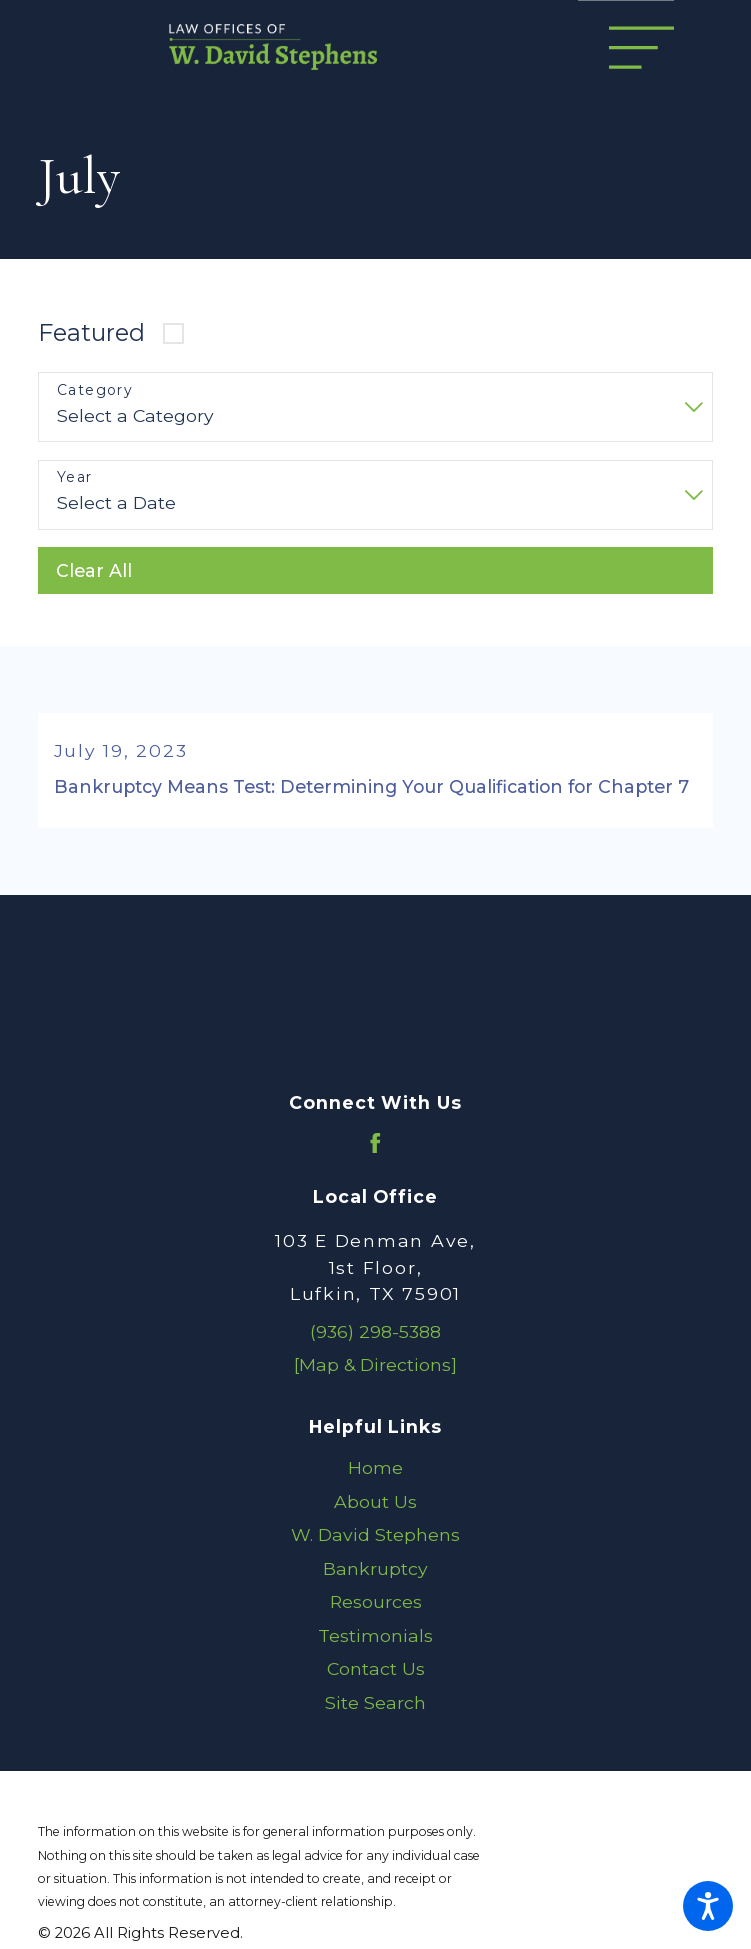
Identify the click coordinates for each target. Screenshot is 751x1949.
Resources (376, 1602)
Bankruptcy (375, 1568)
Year (75, 477)
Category (95, 390)
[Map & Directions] (375, 1364)
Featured (91, 332)
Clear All (94, 570)
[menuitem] (375, 1468)
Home (375, 1467)
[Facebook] (375, 1143)
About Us (375, 1501)
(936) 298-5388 (375, 1331)
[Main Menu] (641, 47)
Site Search (375, 1702)
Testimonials (375, 1635)
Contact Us (376, 1669)
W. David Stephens (375, 1534)
